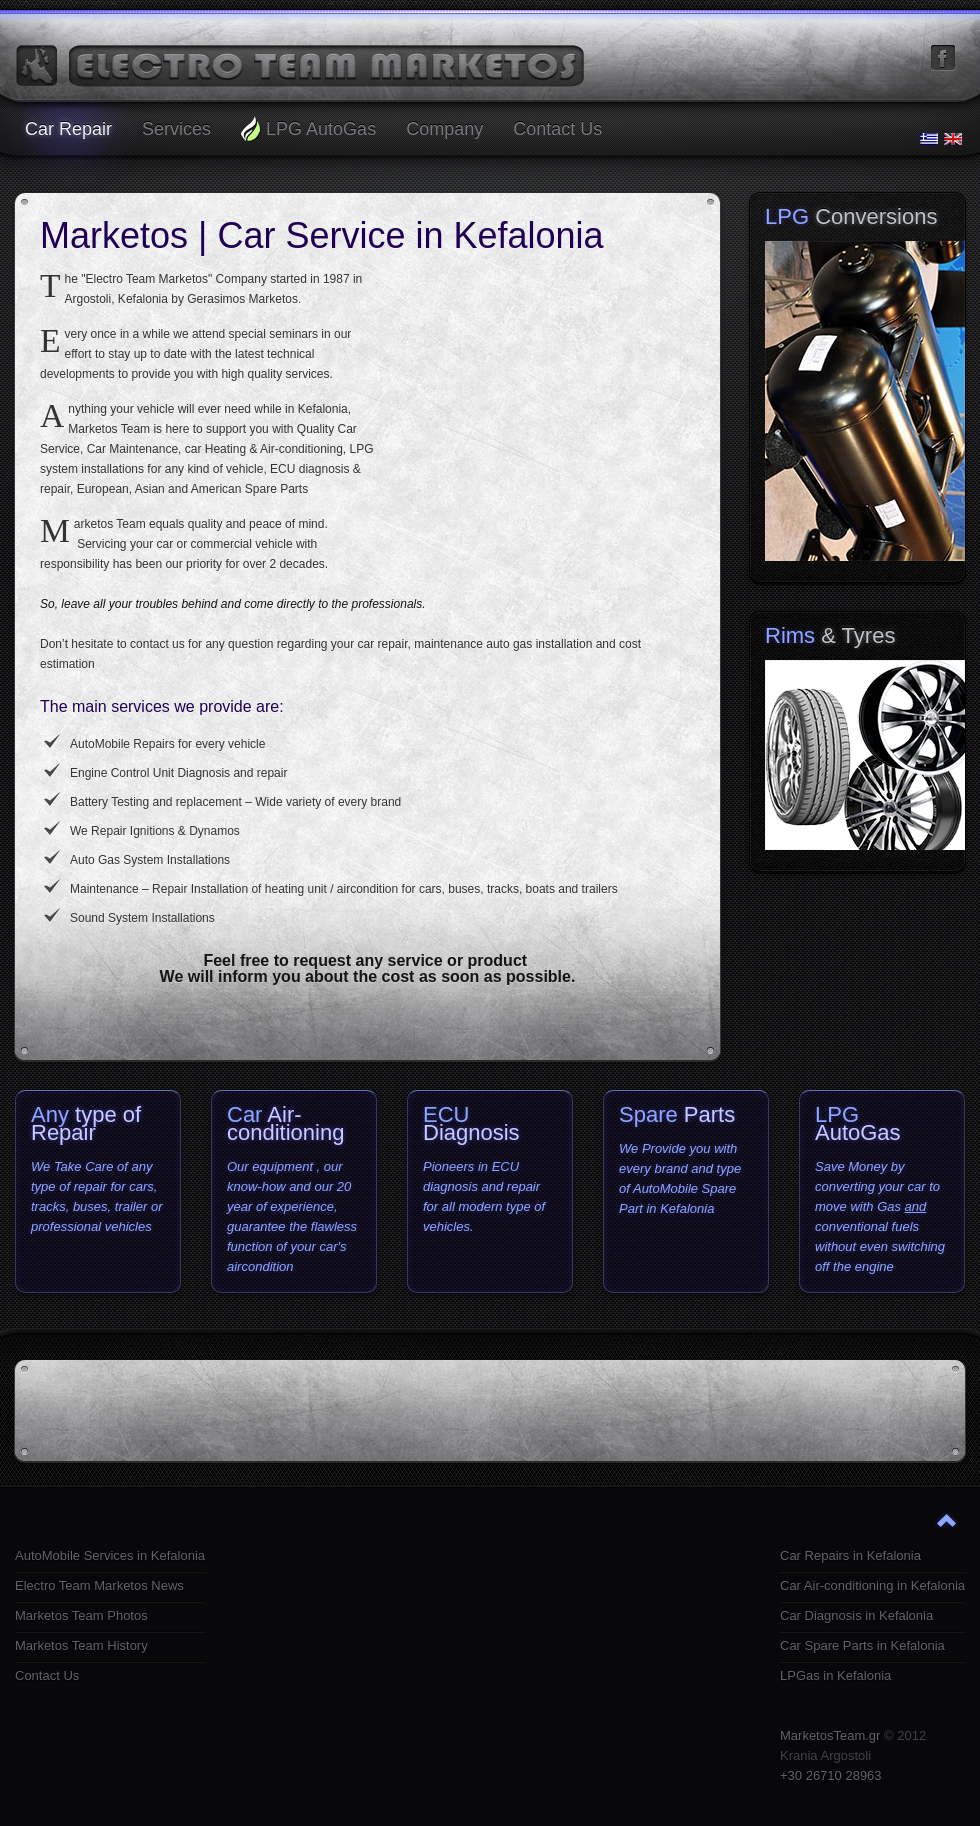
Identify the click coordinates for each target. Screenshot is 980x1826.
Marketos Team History (81, 1645)
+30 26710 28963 (831, 1775)
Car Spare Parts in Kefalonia (862, 1645)
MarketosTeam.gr (830, 1735)
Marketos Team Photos (81, 1615)
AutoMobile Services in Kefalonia (110, 1555)
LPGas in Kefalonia (835, 1675)
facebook (943, 58)
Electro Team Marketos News (99, 1585)
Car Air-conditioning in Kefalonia (872, 1585)
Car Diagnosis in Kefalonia (856, 1615)
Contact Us (47, 1675)
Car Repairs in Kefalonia (850, 1555)
